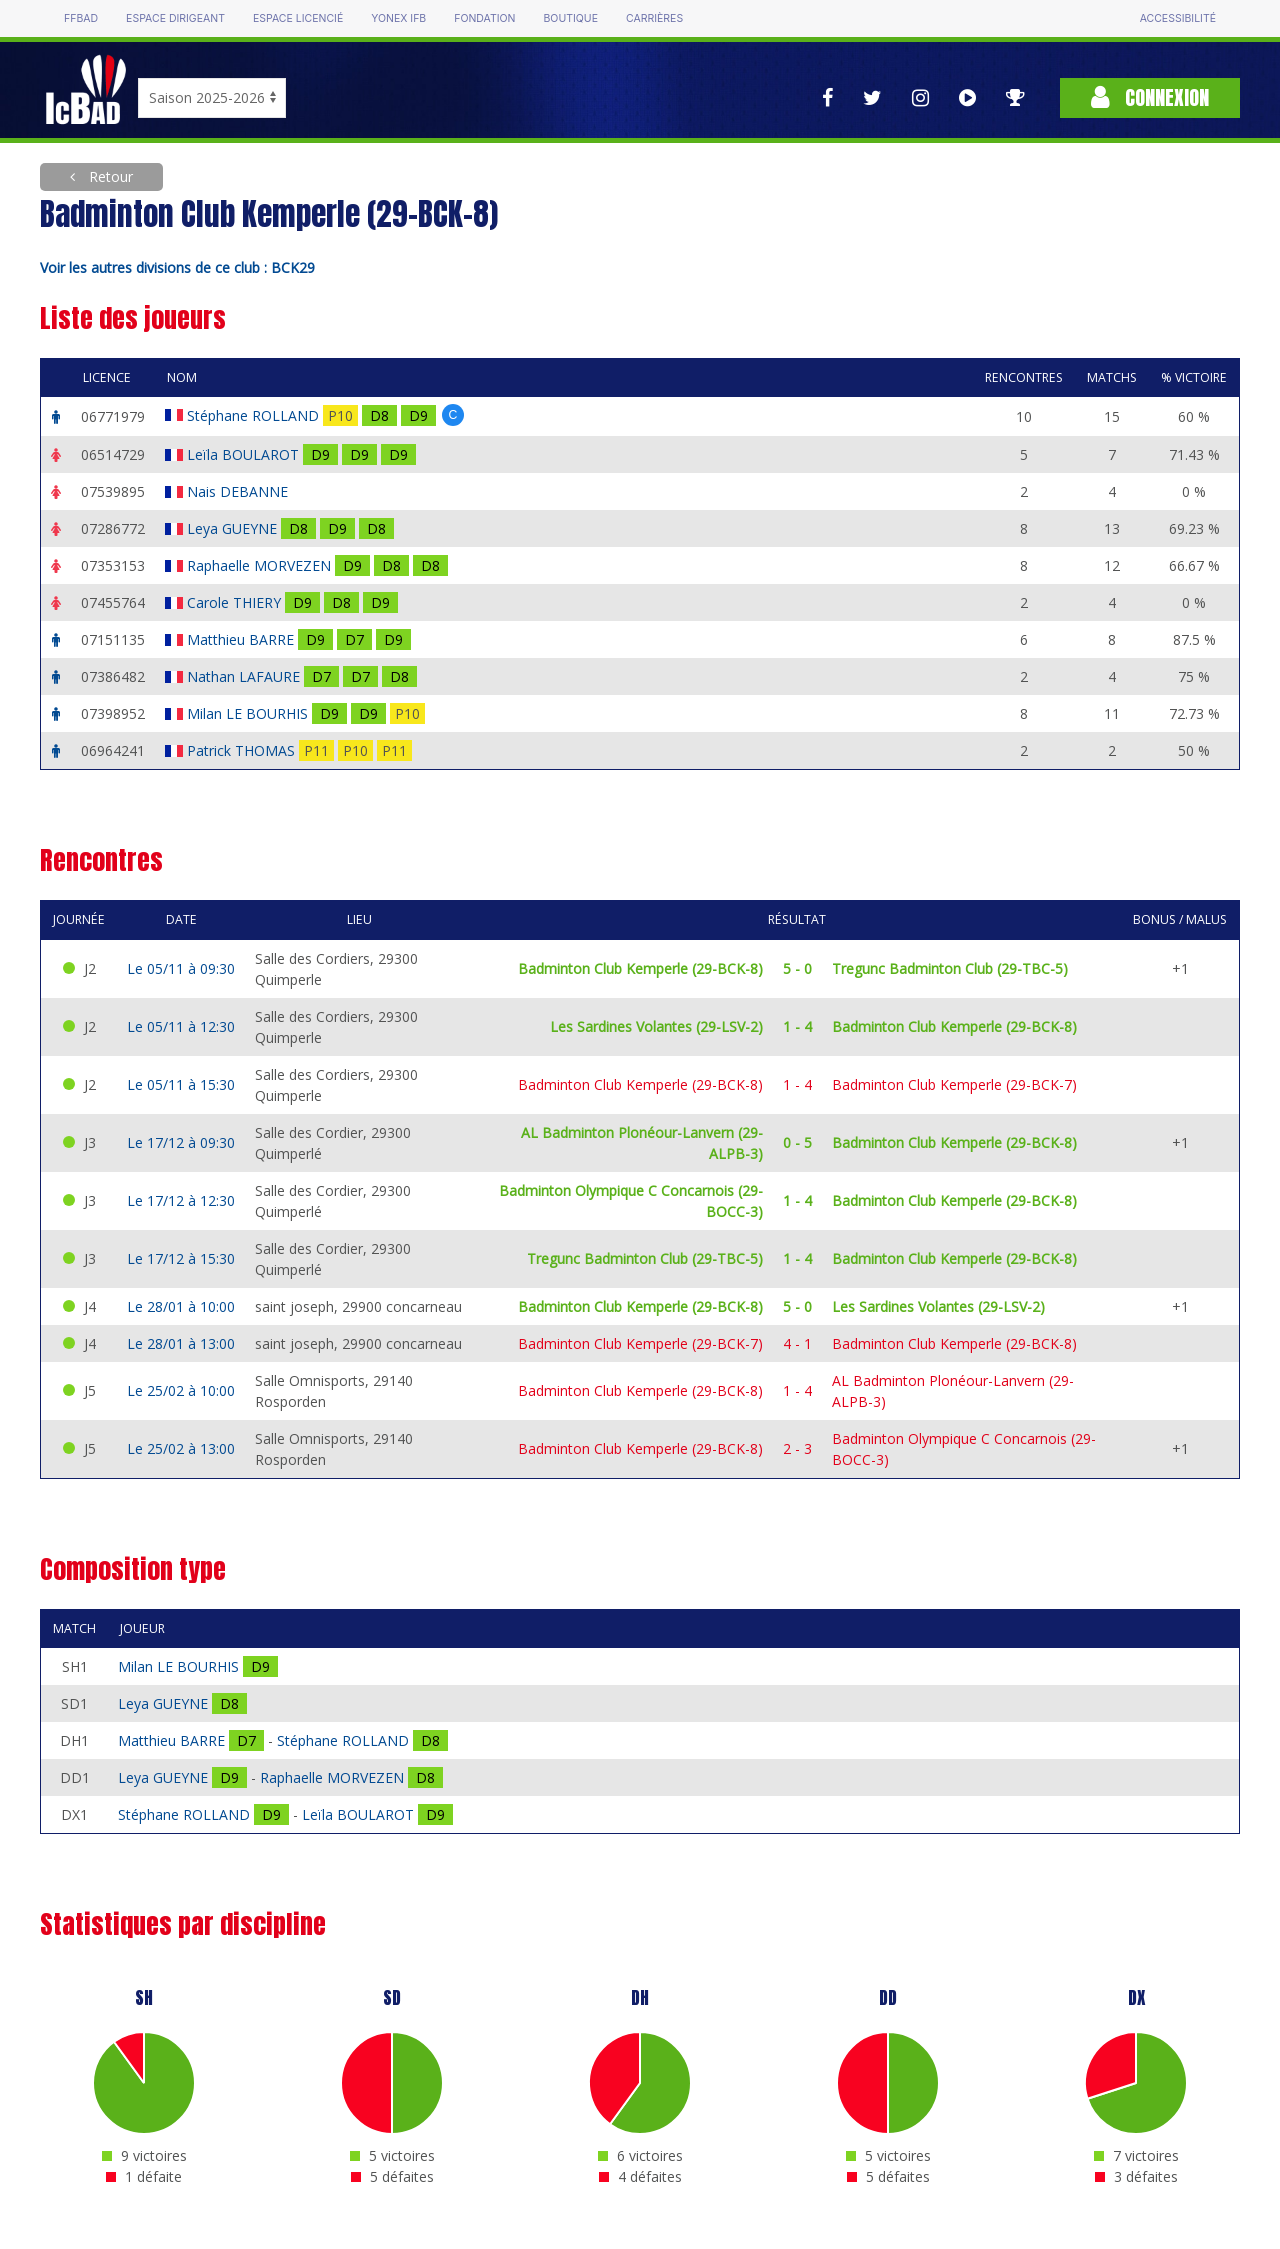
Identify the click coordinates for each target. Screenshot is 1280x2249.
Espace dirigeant (175, 18)
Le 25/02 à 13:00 (181, 1448)
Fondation (484, 18)
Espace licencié (298, 18)
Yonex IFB (398, 18)
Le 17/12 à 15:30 (181, 1258)
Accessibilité (1178, 18)
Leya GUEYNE (234, 528)
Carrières (654, 18)
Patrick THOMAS (243, 750)
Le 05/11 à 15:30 (181, 1084)
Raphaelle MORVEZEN (261, 565)
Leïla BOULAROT (245, 454)
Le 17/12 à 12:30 (181, 1200)
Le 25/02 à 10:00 (181, 1390)
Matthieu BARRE (242, 639)
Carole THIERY (236, 602)
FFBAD (81, 18)
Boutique (570, 18)
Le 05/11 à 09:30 (181, 968)
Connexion (1150, 97)
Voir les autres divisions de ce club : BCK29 (177, 267)
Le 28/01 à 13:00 (181, 1343)
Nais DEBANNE (239, 491)
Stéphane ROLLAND (255, 415)
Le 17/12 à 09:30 (181, 1142)
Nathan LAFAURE (245, 676)
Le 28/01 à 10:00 (181, 1306)
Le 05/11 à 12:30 (181, 1026)
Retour (109, 176)
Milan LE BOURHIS (249, 713)
